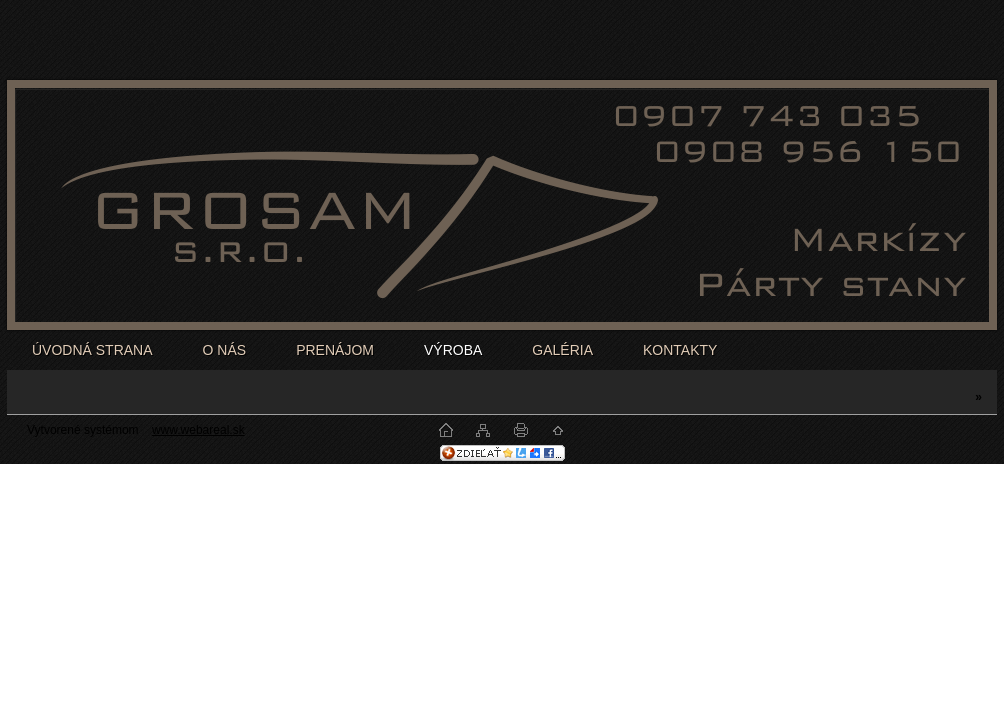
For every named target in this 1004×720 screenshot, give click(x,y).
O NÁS (225, 350)
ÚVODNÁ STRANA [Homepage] (92, 350)
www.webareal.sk (198, 430)
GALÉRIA (562, 350)
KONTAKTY (680, 350)
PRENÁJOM (335, 350)
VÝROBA (453, 350)
